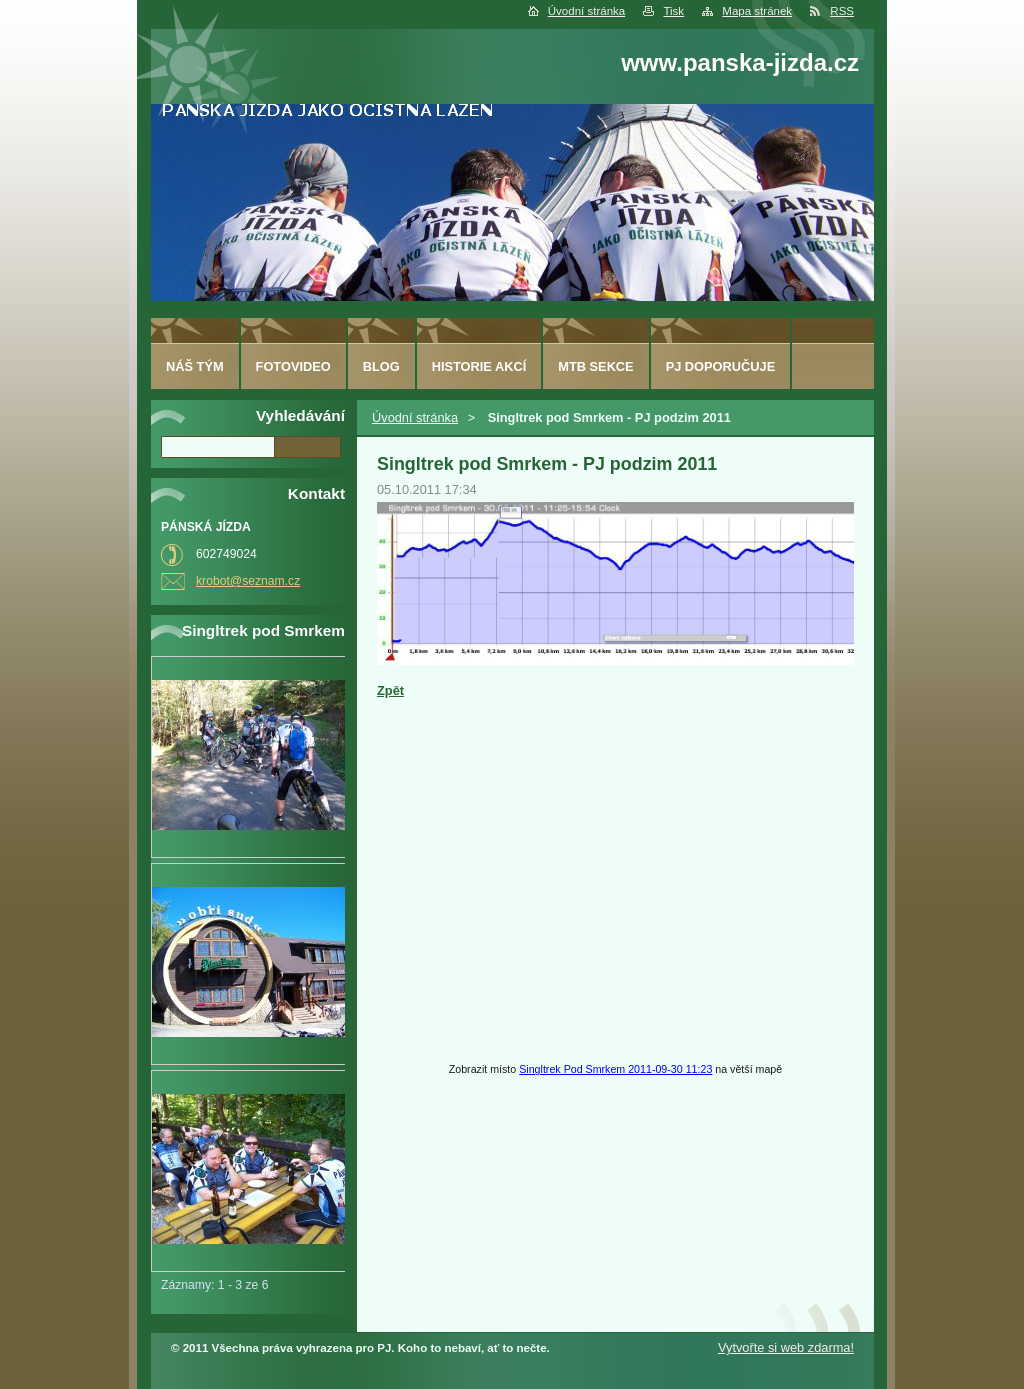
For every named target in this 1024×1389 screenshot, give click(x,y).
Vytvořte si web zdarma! (786, 1347)
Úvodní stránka (586, 11)
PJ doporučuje (721, 366)
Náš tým (195, 366)
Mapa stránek (757, 11)
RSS (842, 11)
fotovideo (293, 366)
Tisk (673, 11)
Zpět (390, 690)
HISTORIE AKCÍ (479, 366)
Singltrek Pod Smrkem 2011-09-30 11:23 (615, 1069)
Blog (381, 366)
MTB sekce (595, 366)
